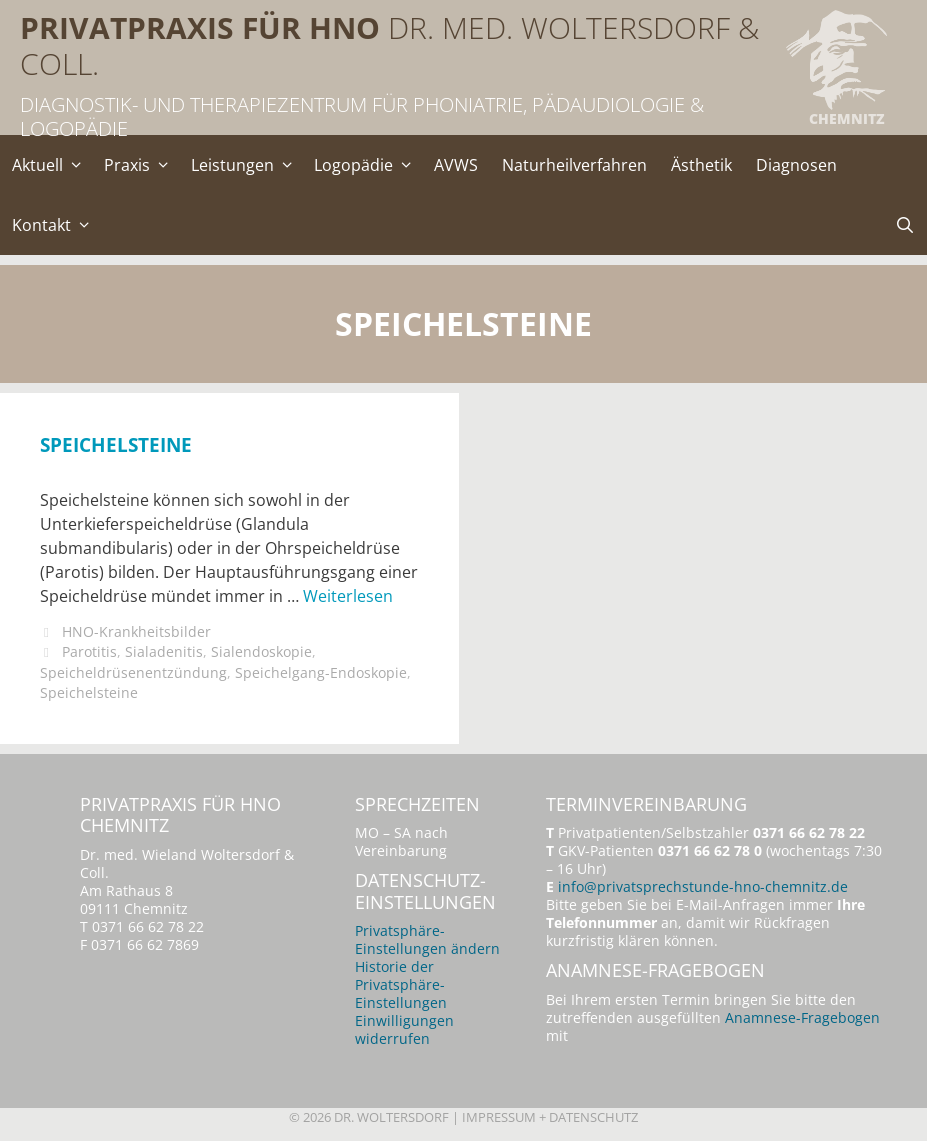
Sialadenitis (164, 651)
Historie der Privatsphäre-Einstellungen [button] (401, 984)
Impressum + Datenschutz (550, 1117)
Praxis (141, 165)
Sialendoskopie (261, 651)
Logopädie (368, 165)
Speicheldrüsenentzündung (133, 672)
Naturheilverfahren (574, 165)
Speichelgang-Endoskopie (321, 672)
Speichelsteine (116, 444)
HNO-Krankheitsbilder (136, 631)
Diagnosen (796, 165)
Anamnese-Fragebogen (802, 1017)
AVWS (456, 165)
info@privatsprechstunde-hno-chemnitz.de (703, 886)
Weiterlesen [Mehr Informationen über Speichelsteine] (348, 596)
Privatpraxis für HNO (200, 27)
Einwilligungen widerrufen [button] (404, 1029)
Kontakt (56, 225)
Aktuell (52, 165)
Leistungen (247, 165)
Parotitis (89, 651)
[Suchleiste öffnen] (904, 225)
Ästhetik (701, 165)
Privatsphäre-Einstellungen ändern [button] (427, 939)
